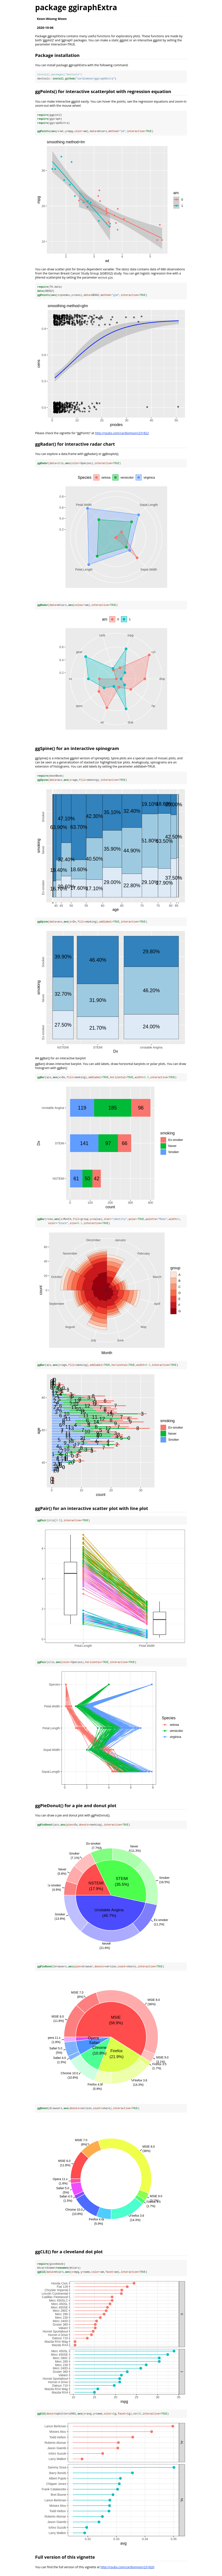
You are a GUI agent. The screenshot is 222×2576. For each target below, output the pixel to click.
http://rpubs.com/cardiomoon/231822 (122, 433)
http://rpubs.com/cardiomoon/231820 (127, 2568)
